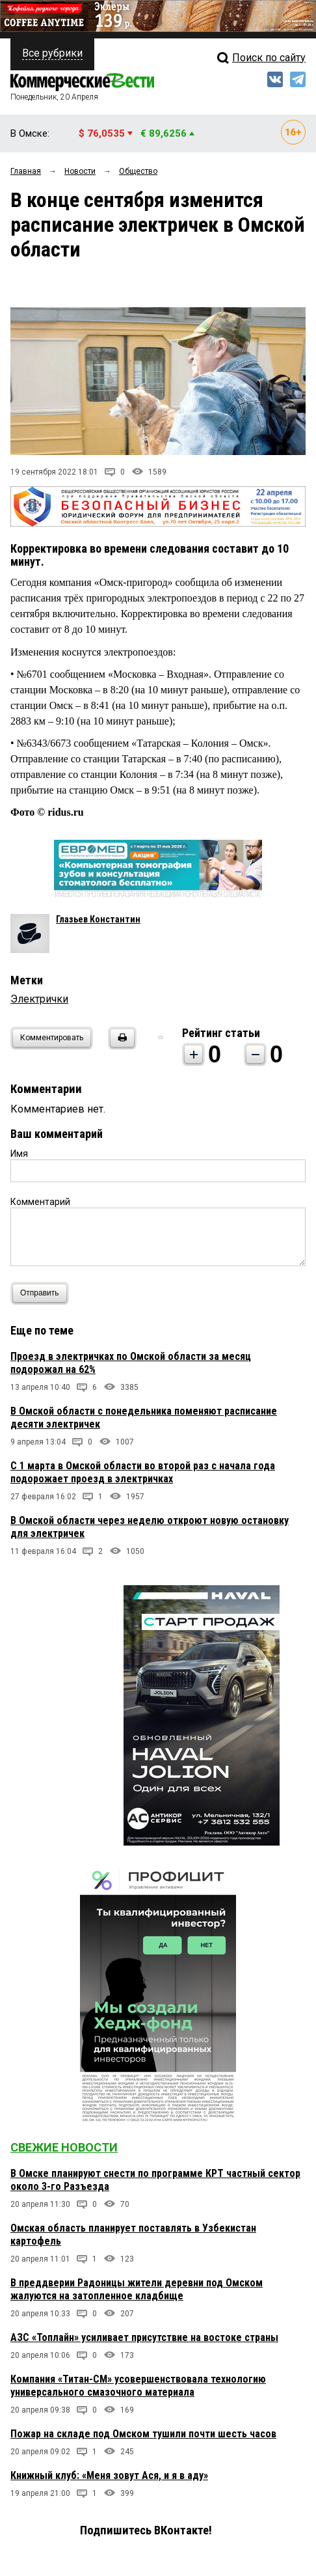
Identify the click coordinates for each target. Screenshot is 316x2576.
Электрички (39, 999)
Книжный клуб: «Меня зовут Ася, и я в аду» (109, 2475)
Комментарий (40, 1202)
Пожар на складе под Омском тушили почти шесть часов (143, 2434)
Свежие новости (64, 2147)
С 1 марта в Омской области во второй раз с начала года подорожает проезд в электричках (142, 1472)
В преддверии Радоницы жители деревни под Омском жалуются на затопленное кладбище (136, 2289)
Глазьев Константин (98, 919)
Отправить (42, 1293)
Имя (19, 1153)
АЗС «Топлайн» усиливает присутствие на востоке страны (144, 2337)
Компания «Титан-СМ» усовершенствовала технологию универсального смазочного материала (138, 2385)
